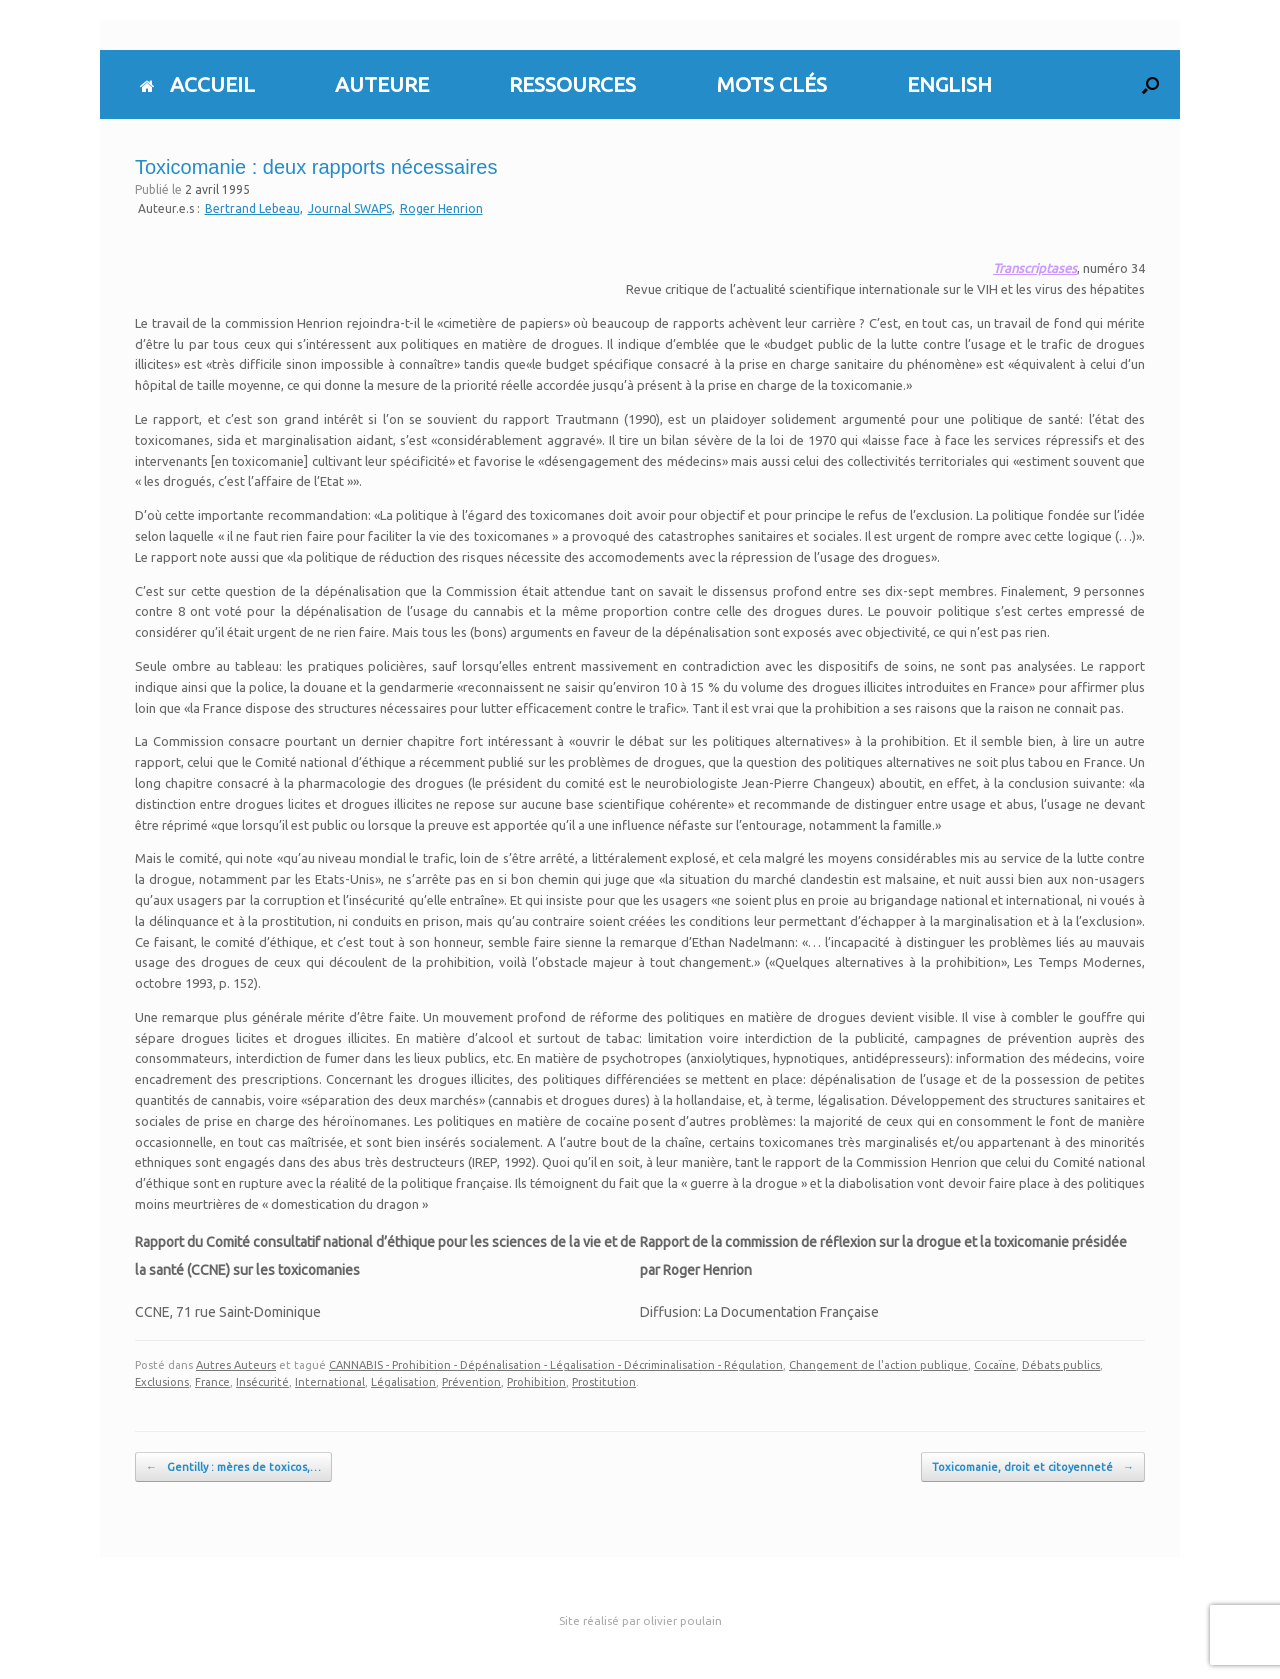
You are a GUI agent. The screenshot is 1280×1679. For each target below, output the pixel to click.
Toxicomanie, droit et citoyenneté (1033, 1467)
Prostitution (604, 1382)
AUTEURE (382, 84)
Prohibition (536, 1382)
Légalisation (403, 1382)
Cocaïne (995, 1365)
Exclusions (162, 1382)
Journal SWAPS (350, 208)
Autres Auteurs (236, 1365)
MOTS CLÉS (771, 84)
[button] (1150, 84)
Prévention (471, 1382)
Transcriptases (1035, 268)
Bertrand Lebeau (252, 208)
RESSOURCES (572, 84)
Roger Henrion (441, 208)
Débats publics (1061, 1365)
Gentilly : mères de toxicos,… (233, 1467)
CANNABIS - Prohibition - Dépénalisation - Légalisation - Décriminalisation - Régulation (556, 1365)
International (330, 1382)
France (212, 1382)
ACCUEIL (197, 84)
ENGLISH (949, 84)
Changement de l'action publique (878, 1365)
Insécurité (262, 1382)
